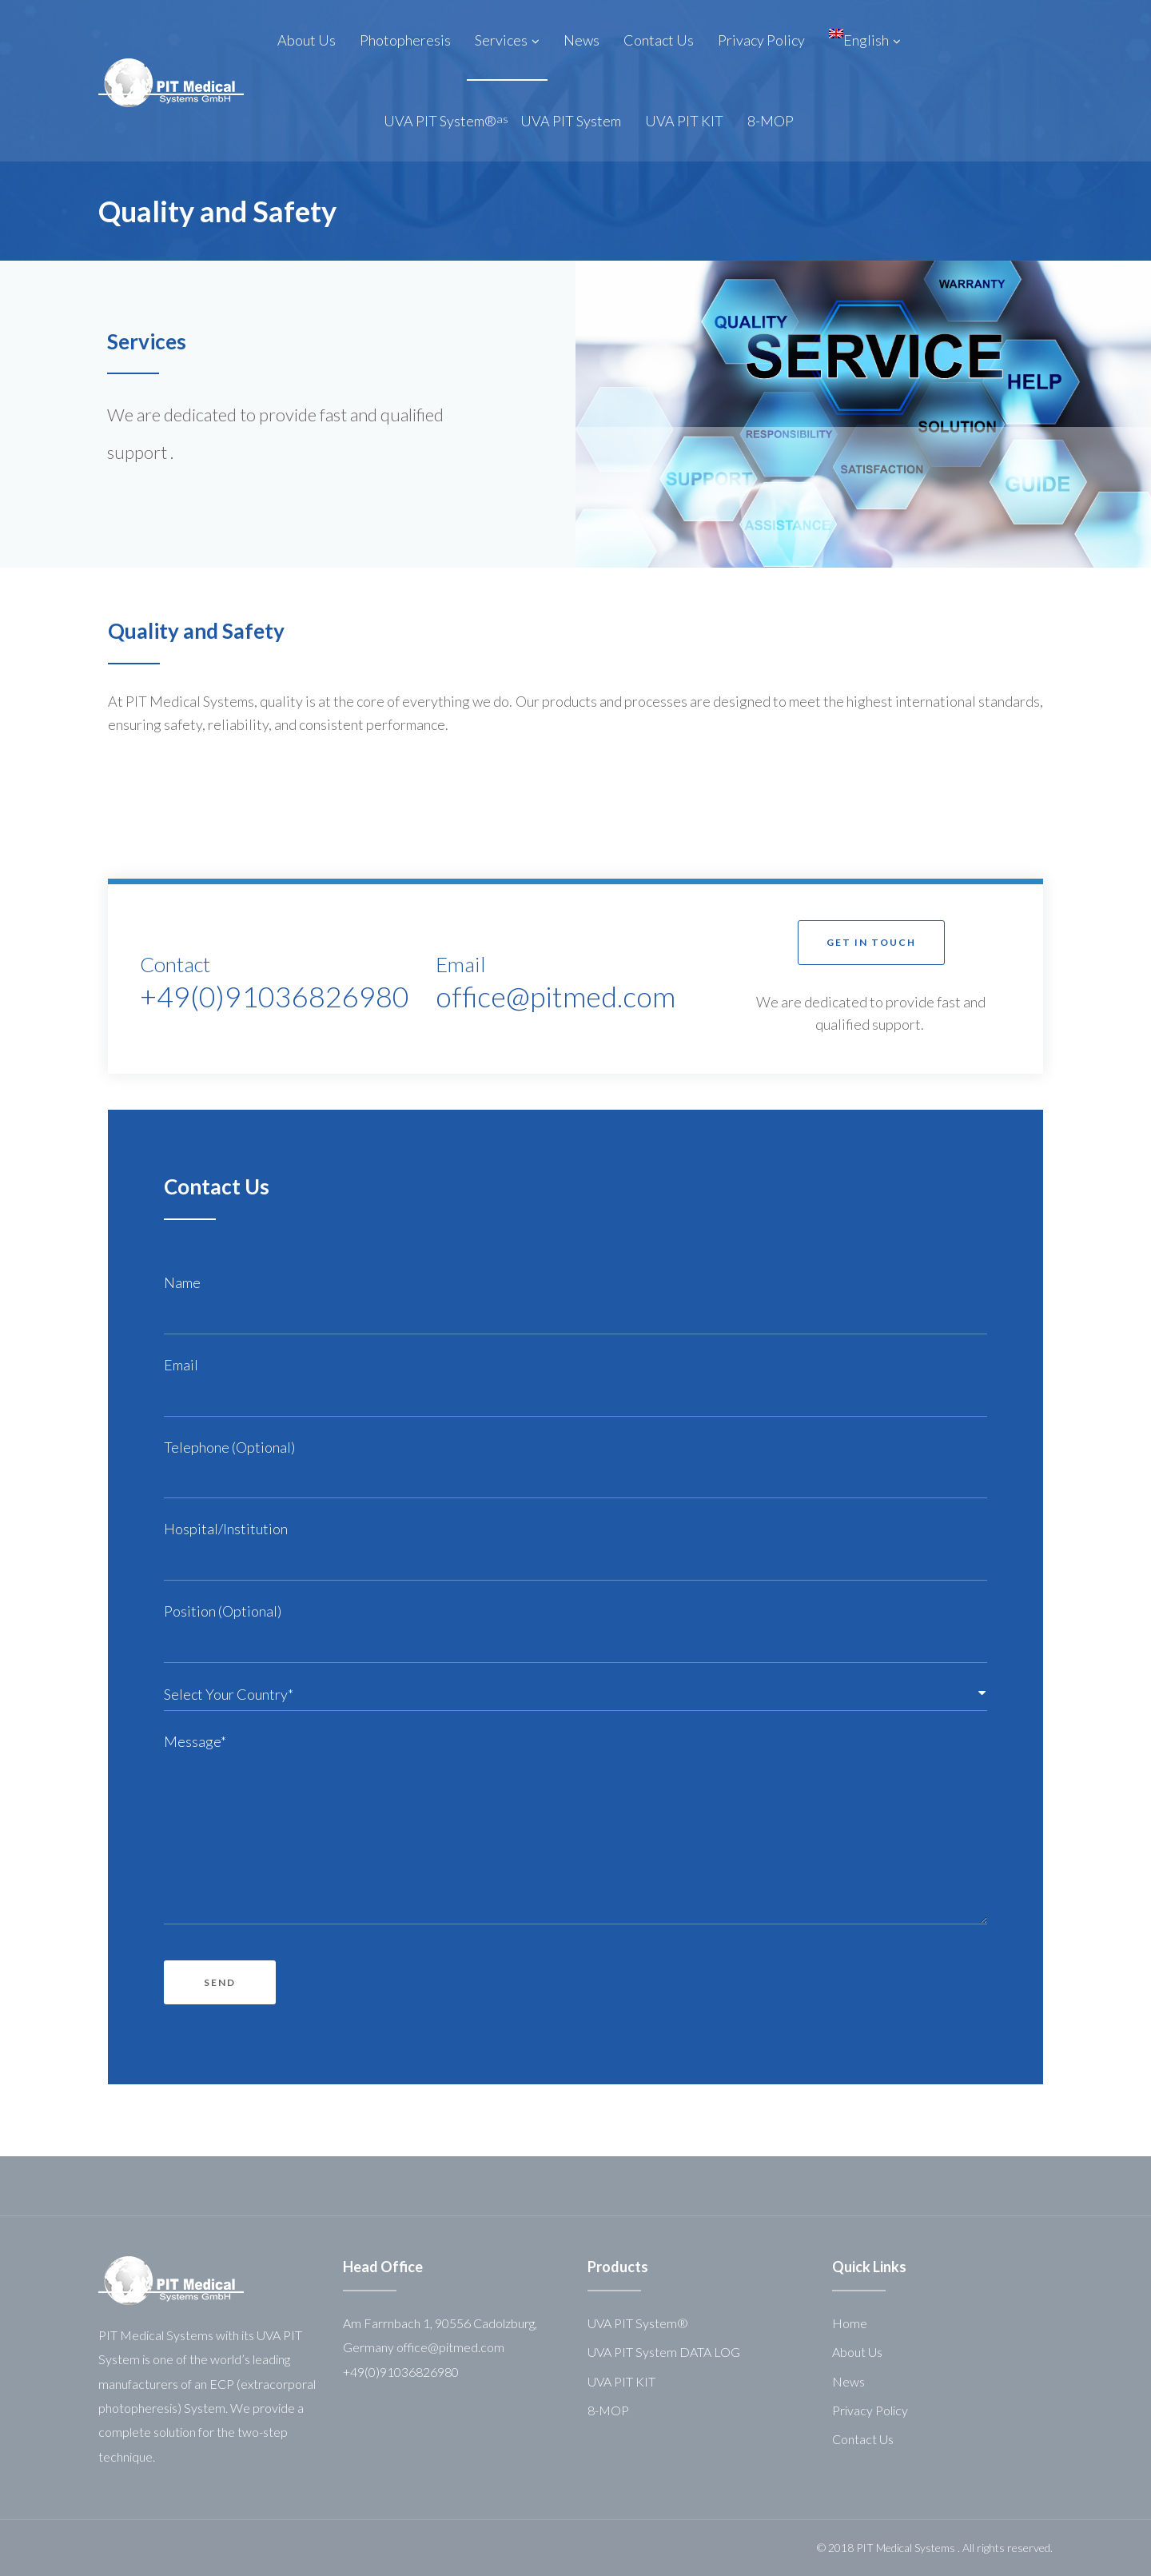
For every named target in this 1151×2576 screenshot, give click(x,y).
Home (849, 2323)
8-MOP (608, 2410)
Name (186, 1282)
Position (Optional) (222, 1611)
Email (184, 1365)
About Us (857, 2351)
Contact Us (863, 2438)
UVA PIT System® (637, 2323)
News (848, 2381)
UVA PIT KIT (621, 2381)
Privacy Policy (870, 2410)
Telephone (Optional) (229, 1447)
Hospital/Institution (230, 1528)
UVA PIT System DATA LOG (663, 2351)
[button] (871, 942)
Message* (195, 1741)
